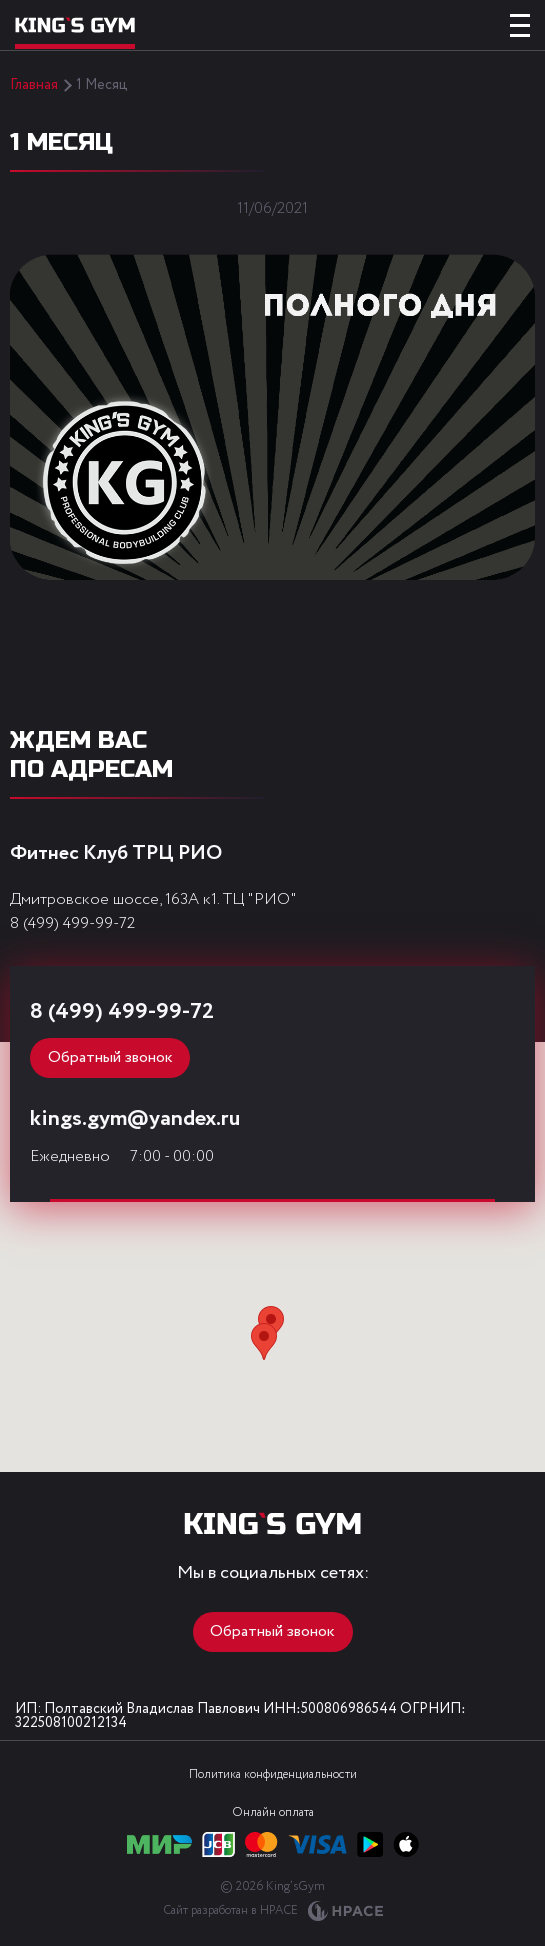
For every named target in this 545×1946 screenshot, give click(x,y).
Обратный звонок (110, 1057)
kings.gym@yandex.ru (135, 1119)
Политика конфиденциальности (273, 1774)
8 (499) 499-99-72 (72, 923)
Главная (34, 85)
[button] (264, 1341)
